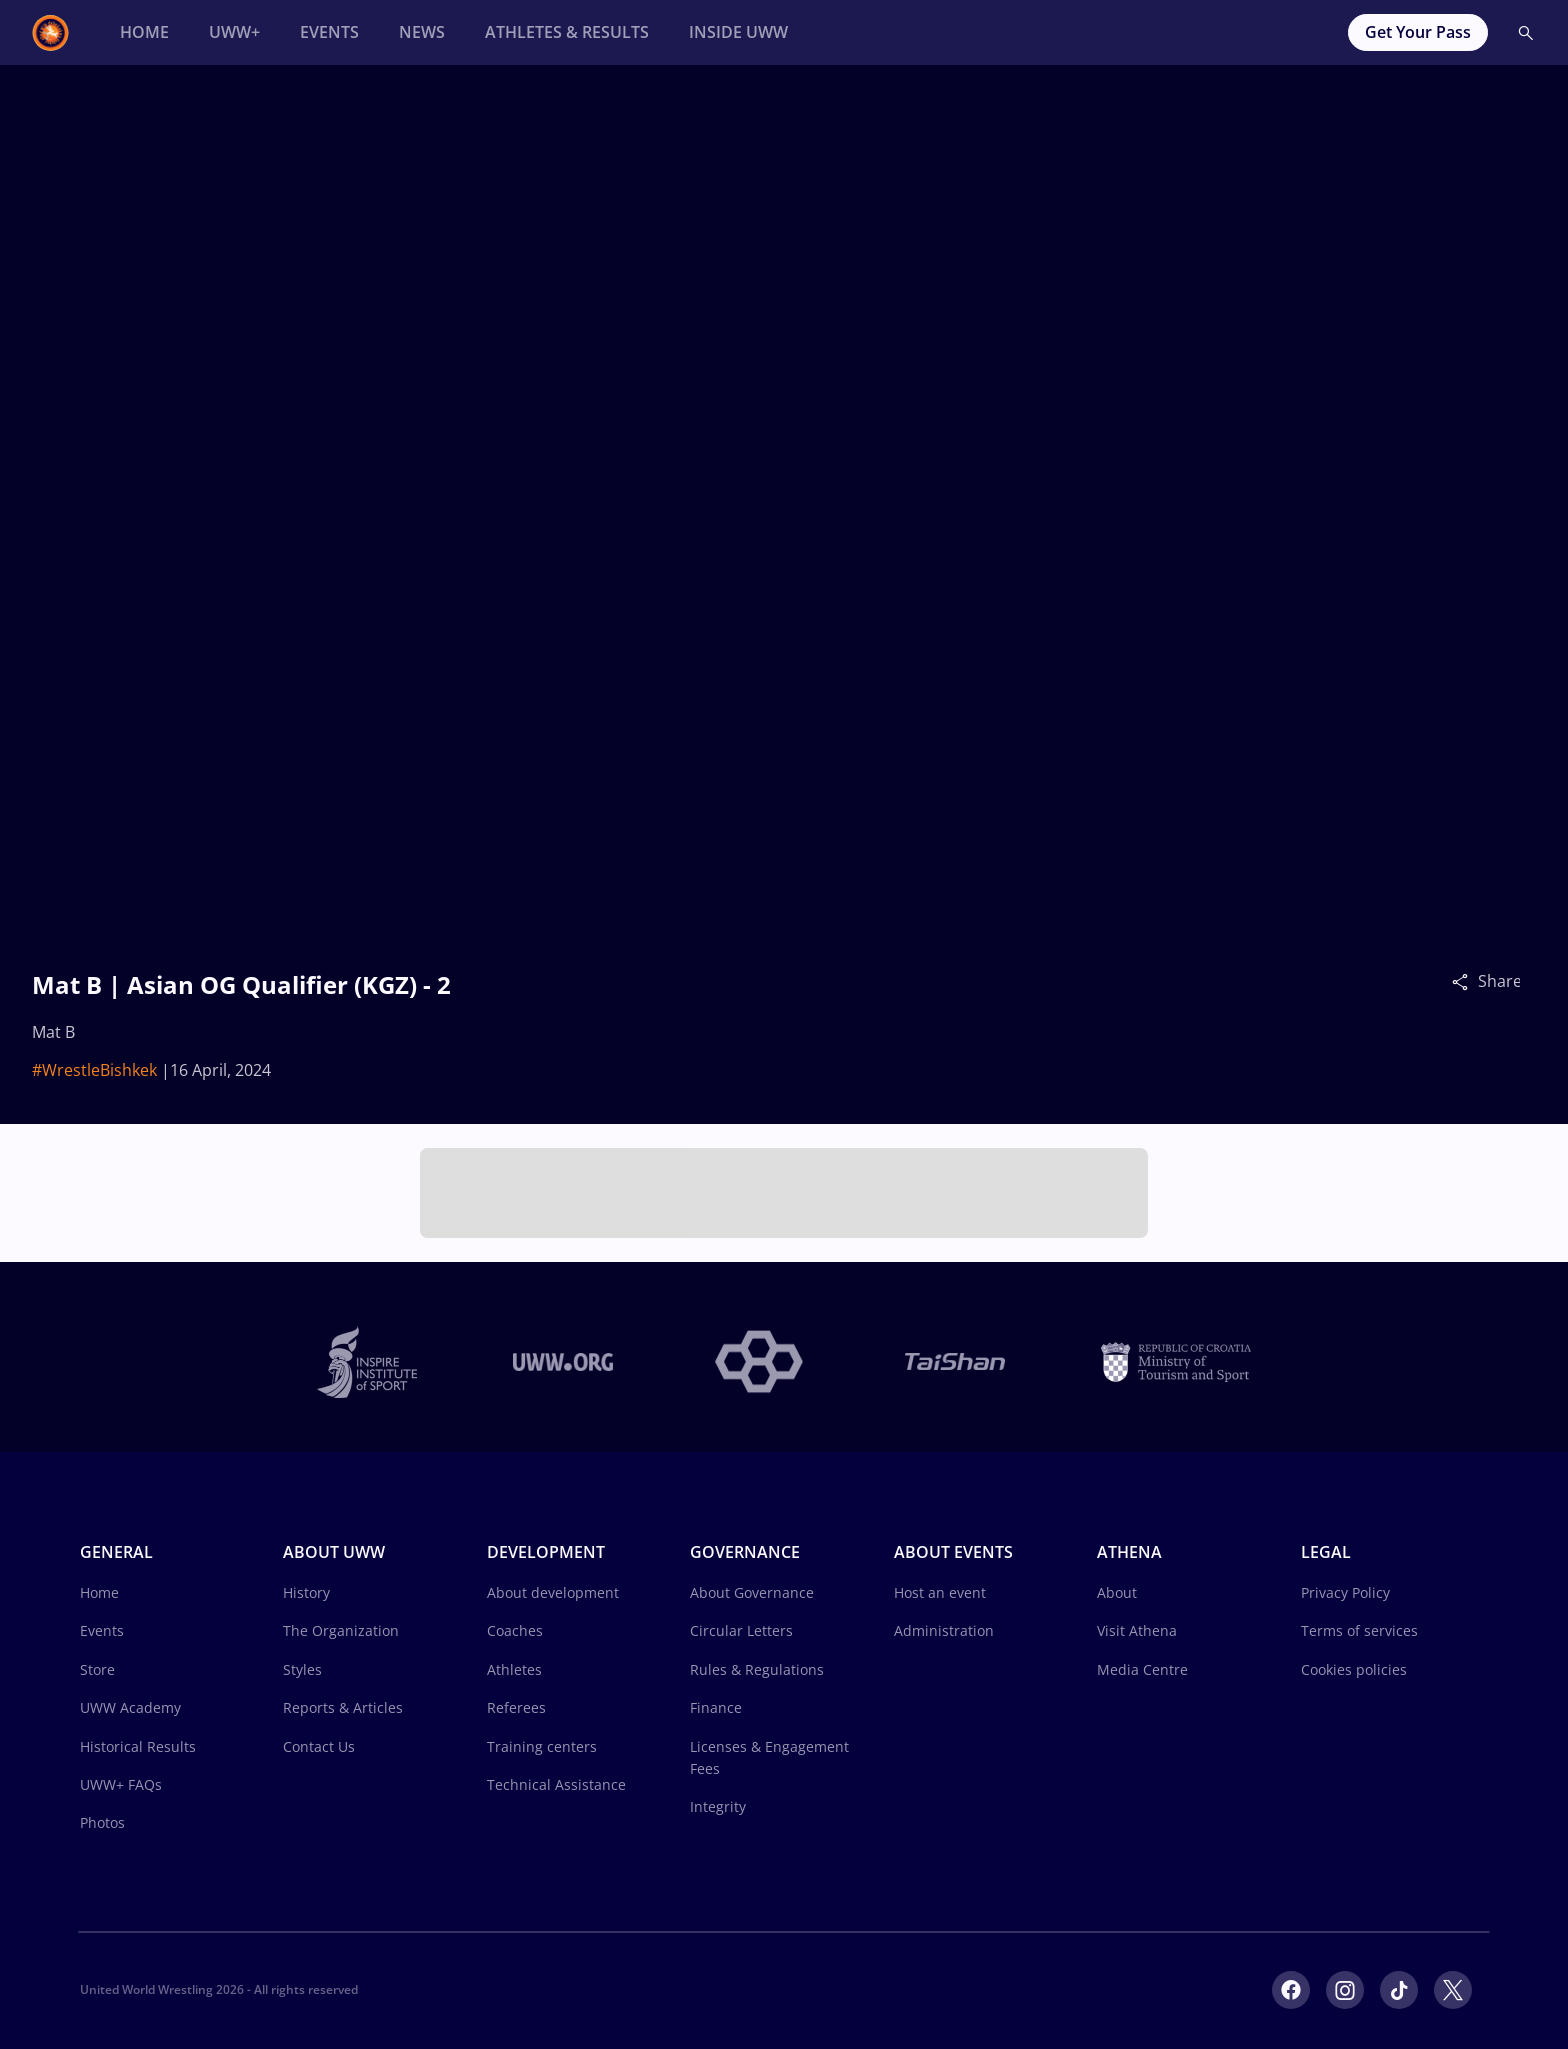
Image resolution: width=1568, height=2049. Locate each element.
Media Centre (1142, 1669)
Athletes (514, 1669)
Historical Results (138, 1746)
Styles (302, 1669)
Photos (102, 1822)
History (306, 1592)
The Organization (341, 1630)
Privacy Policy (1345, 1592)
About (1117, 1592)
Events (102, 1630)
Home (99, 1592)
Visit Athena (1137, 1630)
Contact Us (319, 1746)
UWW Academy (130, 1707)
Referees (516, 1707)
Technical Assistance (556, 1784)
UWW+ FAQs (121, 1784)
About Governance (752, 1592)
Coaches (515, 1630)
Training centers (542, 1746)
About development (553, 1592)
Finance (716, 1707)
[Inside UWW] (738, 32)
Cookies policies (1354, 1669)
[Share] (1465, 981)
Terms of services (1359, 1630)
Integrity (718, 1806)
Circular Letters (741, 1630)
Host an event (940, 1592)
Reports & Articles (343, 1707)
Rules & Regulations (757, 1669)
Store (97, 1669)
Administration (944, 1630)
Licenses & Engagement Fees (769, 1757)
